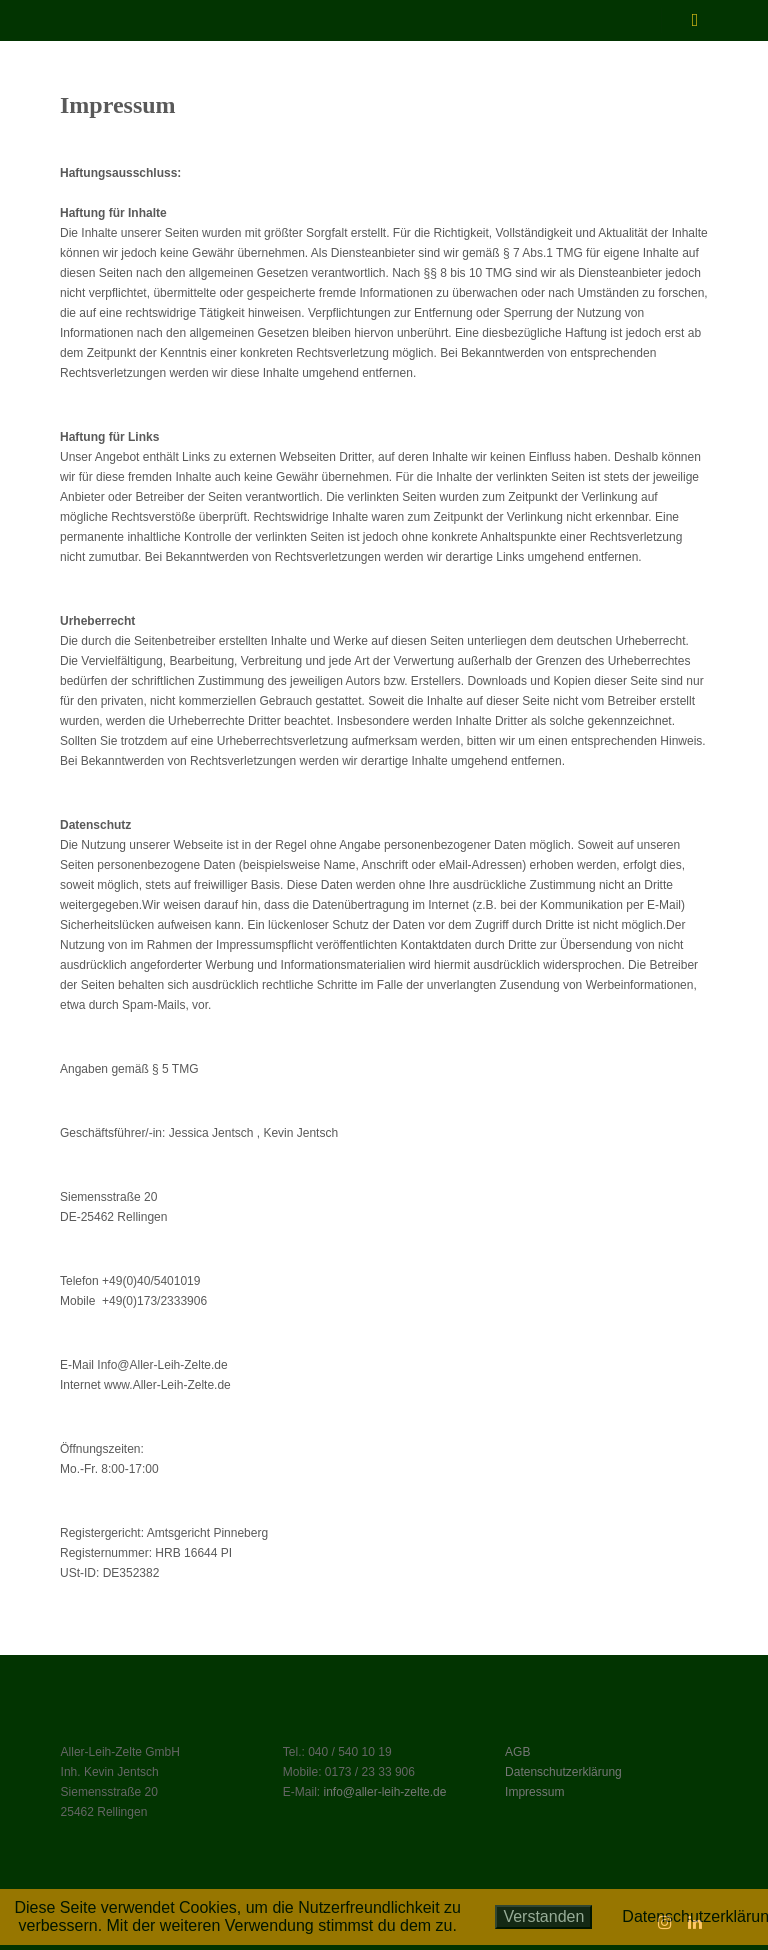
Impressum (534, 1792)
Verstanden (543, 1916)
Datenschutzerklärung (563, 1772)
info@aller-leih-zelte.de (384, 1792)
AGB (517, 1752)
